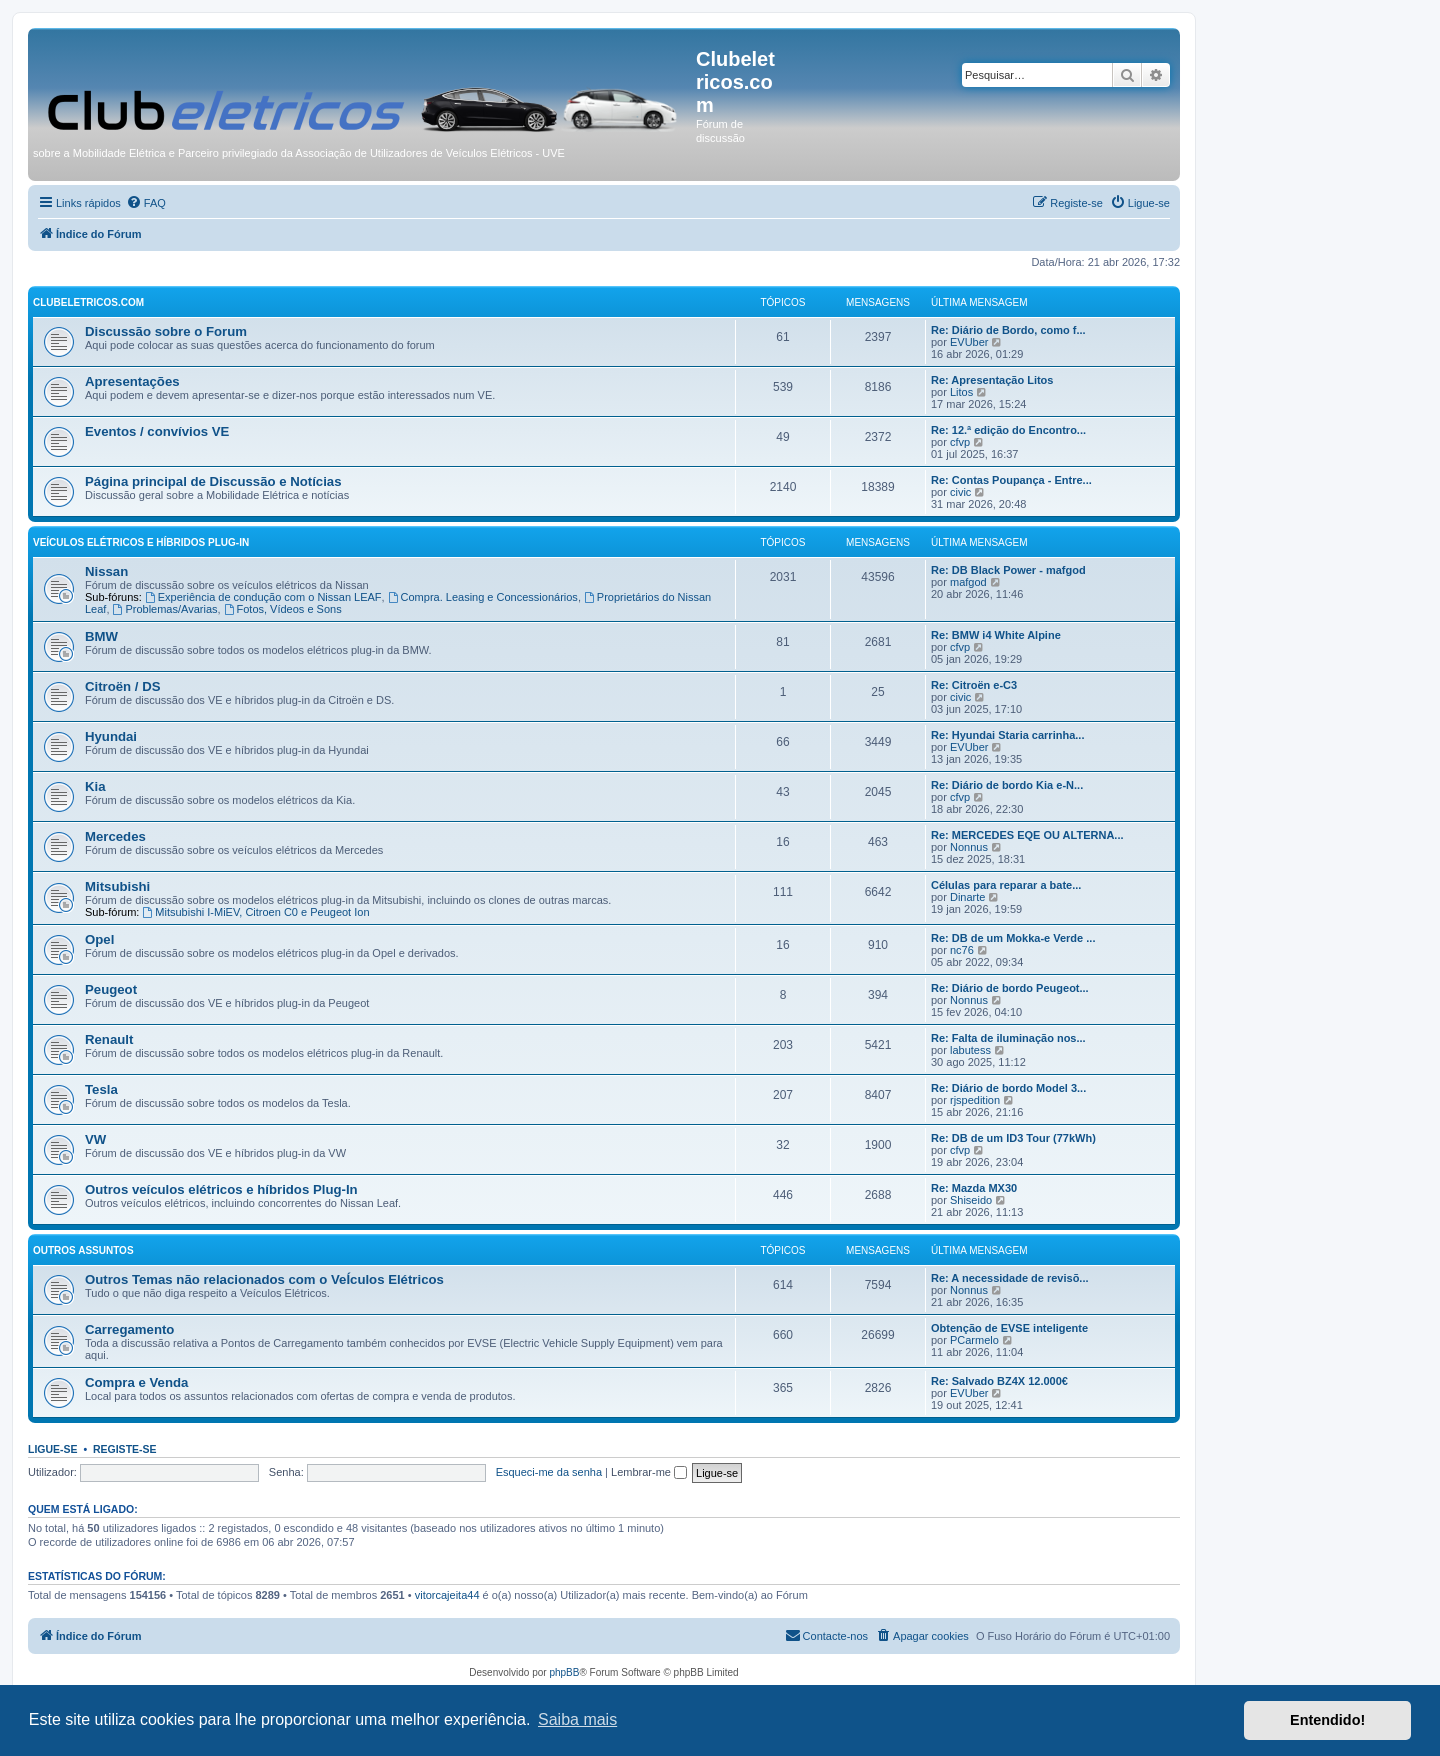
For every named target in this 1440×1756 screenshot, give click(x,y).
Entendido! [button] (1327, 1720)
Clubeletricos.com (88, 302)
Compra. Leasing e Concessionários (483, 597)
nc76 (962, 950)
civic (960, 492)
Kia (95, 786)
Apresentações (132, 381)
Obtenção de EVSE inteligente (1009, 1328)
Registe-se (125, 1449)
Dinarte (967, 897)
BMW (101, 636)
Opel (99, 939)
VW (95, 1139)
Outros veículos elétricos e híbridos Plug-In (221, 1189)
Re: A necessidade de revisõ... (1010, 1278)
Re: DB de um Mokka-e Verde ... (1013, 938)
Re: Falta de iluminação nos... (1008, 1038)
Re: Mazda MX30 (974, 1188)
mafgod (968, 582)
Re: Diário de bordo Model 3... (1008, 1088)
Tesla (101, 1089)
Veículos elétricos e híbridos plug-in (141, 542)
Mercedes (115, 836)
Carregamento (129, 1329)
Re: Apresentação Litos (992, 380)
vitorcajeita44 (447, 1595)
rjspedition (975, 1100)
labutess (970, 1050)
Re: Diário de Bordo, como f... (1008, 330)
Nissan (106, 571)
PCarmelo (974, 1340)
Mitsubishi (117, 886)
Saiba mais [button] (577, 1719)
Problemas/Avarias (165, 609)
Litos (961, 392)
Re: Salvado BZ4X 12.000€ (999, 1381)
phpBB (564, 1672)
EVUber (969, 342)
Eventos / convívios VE (157, 431)
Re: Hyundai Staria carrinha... (1007, 735)
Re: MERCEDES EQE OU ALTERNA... (1027, 835)
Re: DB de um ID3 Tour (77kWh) (1013, 1138)
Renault (109, 1039)
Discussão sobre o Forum (166, 331)
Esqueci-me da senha (549, 1472)
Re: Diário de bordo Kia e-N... (1007, 785)
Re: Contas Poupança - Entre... (1011, 480)
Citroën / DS (122, 686)
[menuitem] (146, 203)
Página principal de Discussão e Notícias (213, 481)
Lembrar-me (649, 1472)
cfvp (960, 442)
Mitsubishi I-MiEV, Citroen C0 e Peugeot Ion (255, 912)
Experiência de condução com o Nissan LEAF (263, 597)
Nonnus (969, 847)
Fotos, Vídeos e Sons (283, 609)
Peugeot (111, 989)
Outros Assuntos (83, 1250)
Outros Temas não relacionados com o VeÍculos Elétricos (264, 1279)
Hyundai (111, 736)
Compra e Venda (136, 1382)
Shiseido (971, 1200)
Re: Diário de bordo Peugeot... (1010, 988)
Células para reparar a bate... (1006, 885)
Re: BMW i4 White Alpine (996, 635)
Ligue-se (53, 1449)
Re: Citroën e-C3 (974, 685)
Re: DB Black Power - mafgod (1008, 570)
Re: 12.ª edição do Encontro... (1008, 430)
